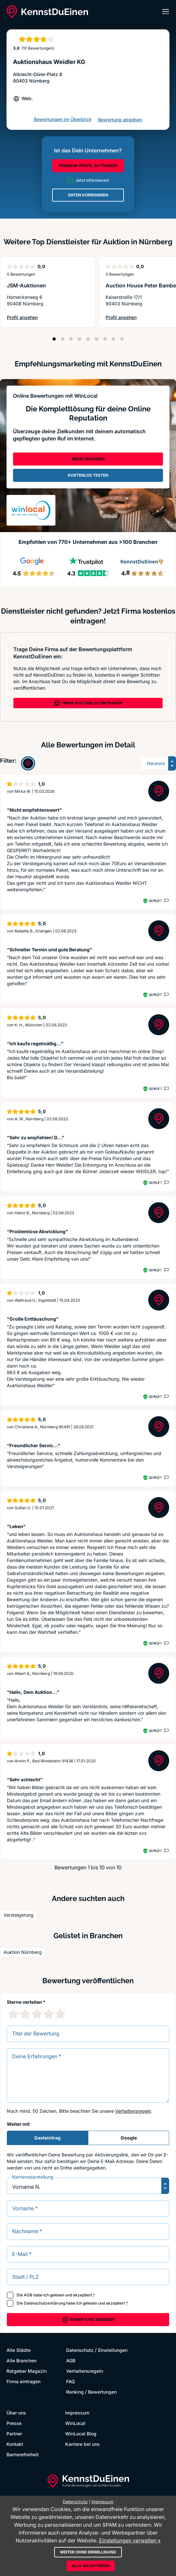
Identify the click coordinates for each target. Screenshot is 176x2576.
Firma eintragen (23, 2381)
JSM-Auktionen (26, 285)
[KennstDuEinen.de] (47, 11)
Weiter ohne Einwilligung (88, 2552)
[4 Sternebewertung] (48, 2014)
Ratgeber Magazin (27, 2371)
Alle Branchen (22, 2360)
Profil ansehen (25, 317)
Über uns (16, 2412)
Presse (14, 2423)
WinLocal (75, 2423)
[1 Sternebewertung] (13, 2014)
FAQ (70, 2381)
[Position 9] (122, 339)
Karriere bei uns (82, 2444)
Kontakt (15, 2444)
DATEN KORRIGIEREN (88, 194)
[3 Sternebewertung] (37, 2014)
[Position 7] (105, 339)
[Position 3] (71, 339)
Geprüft (155, 901)
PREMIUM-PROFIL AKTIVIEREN (88, 165)
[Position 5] (88, 339)
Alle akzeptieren (91, 2565)
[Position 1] (54, 339)
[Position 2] (62, 339)
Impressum (77, 2412)
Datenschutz (80, 2350)
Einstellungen (112, 2350)
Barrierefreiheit (23, 2454)
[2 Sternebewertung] (25, 2014)
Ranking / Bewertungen (91, 2392)
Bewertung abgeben (120, 119)
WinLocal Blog (80, 2433)
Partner (14, 2433)
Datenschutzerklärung (44, 2303)
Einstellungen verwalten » (130, 2540)
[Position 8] (113, 339)
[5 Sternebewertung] (60, 2014)
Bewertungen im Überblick (63, 119)
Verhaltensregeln (133, 2111)
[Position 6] (96, 339)
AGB (28, 2294)
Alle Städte (19, 2350)
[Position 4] (79, 339)
